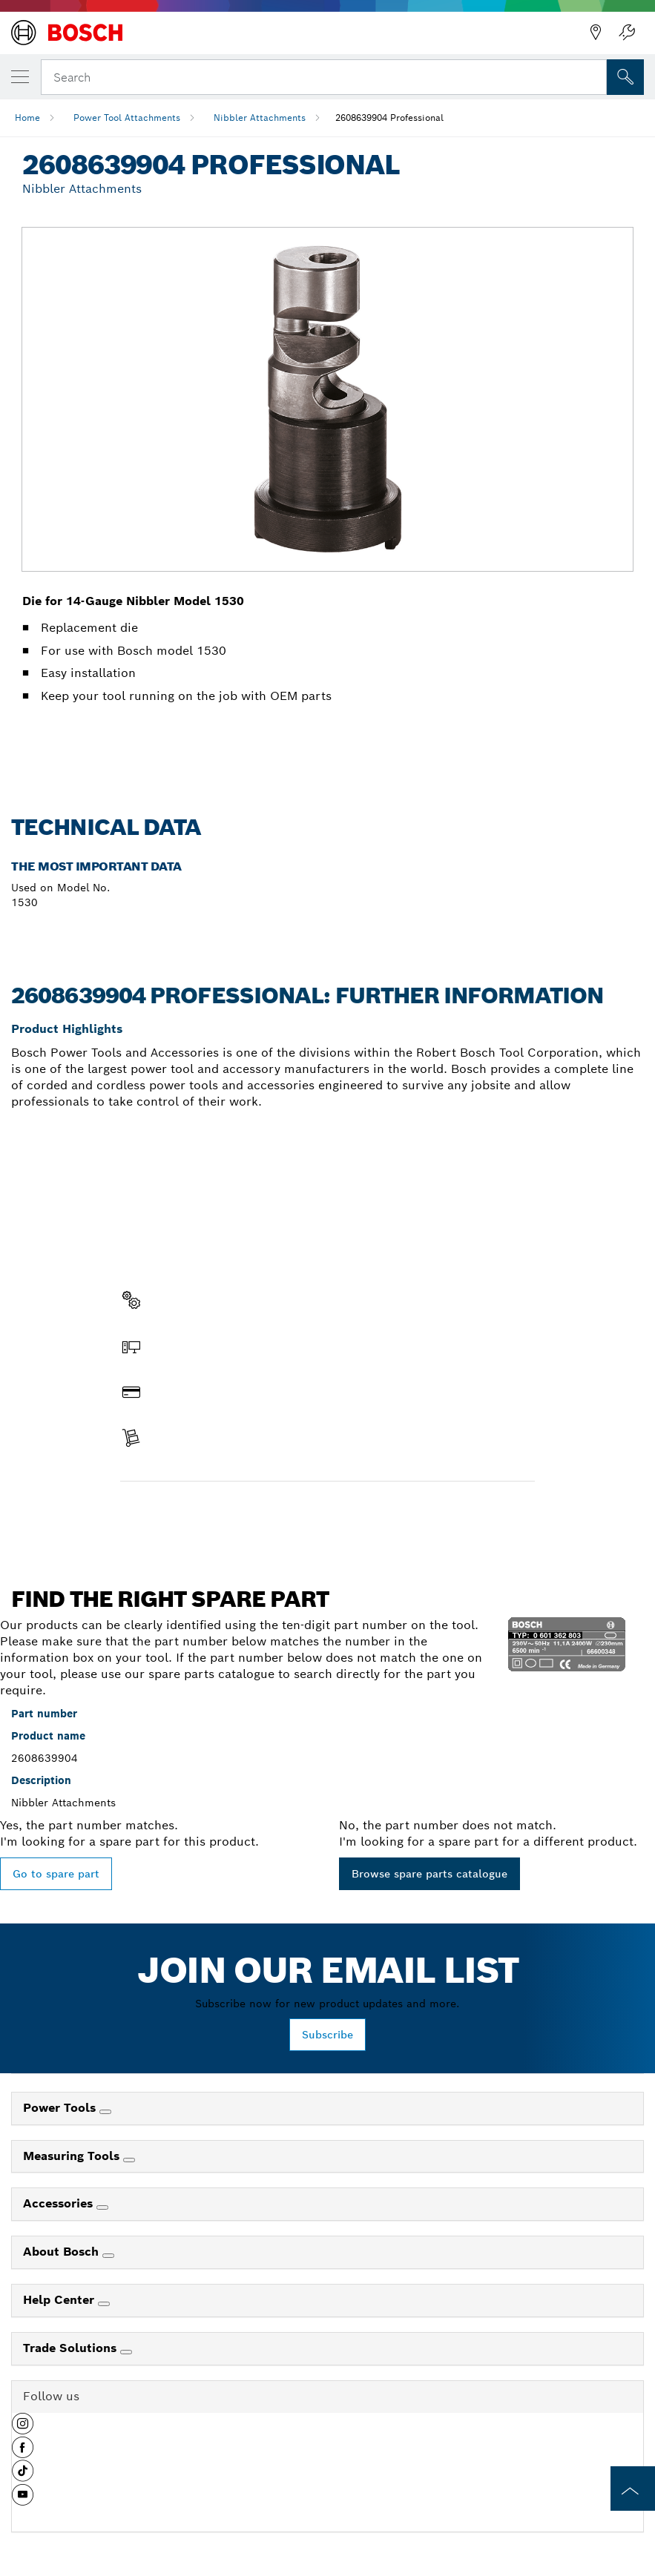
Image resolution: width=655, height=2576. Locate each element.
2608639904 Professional (389, 117)
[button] (22, 2429)
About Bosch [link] (62, 2251)
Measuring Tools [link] (73, 2156)
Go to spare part (56, 1873)
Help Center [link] (60, 2300)
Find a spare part (178, 1512)
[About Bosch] (108, 2255)
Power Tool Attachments (126, 117)
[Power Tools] (105, 2112)
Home (27, 117)
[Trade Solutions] (126, 2352)
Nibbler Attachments (260, 117)
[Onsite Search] (625, 77)
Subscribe (327, 2034)
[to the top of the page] (632, 2488)
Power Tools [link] (61, 2108)
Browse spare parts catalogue (429, 1873)
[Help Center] (104, 2304)
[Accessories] (102, 2207)
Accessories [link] (59, 2203)
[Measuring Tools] (129, 2160)
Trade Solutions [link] (71, 2348)
